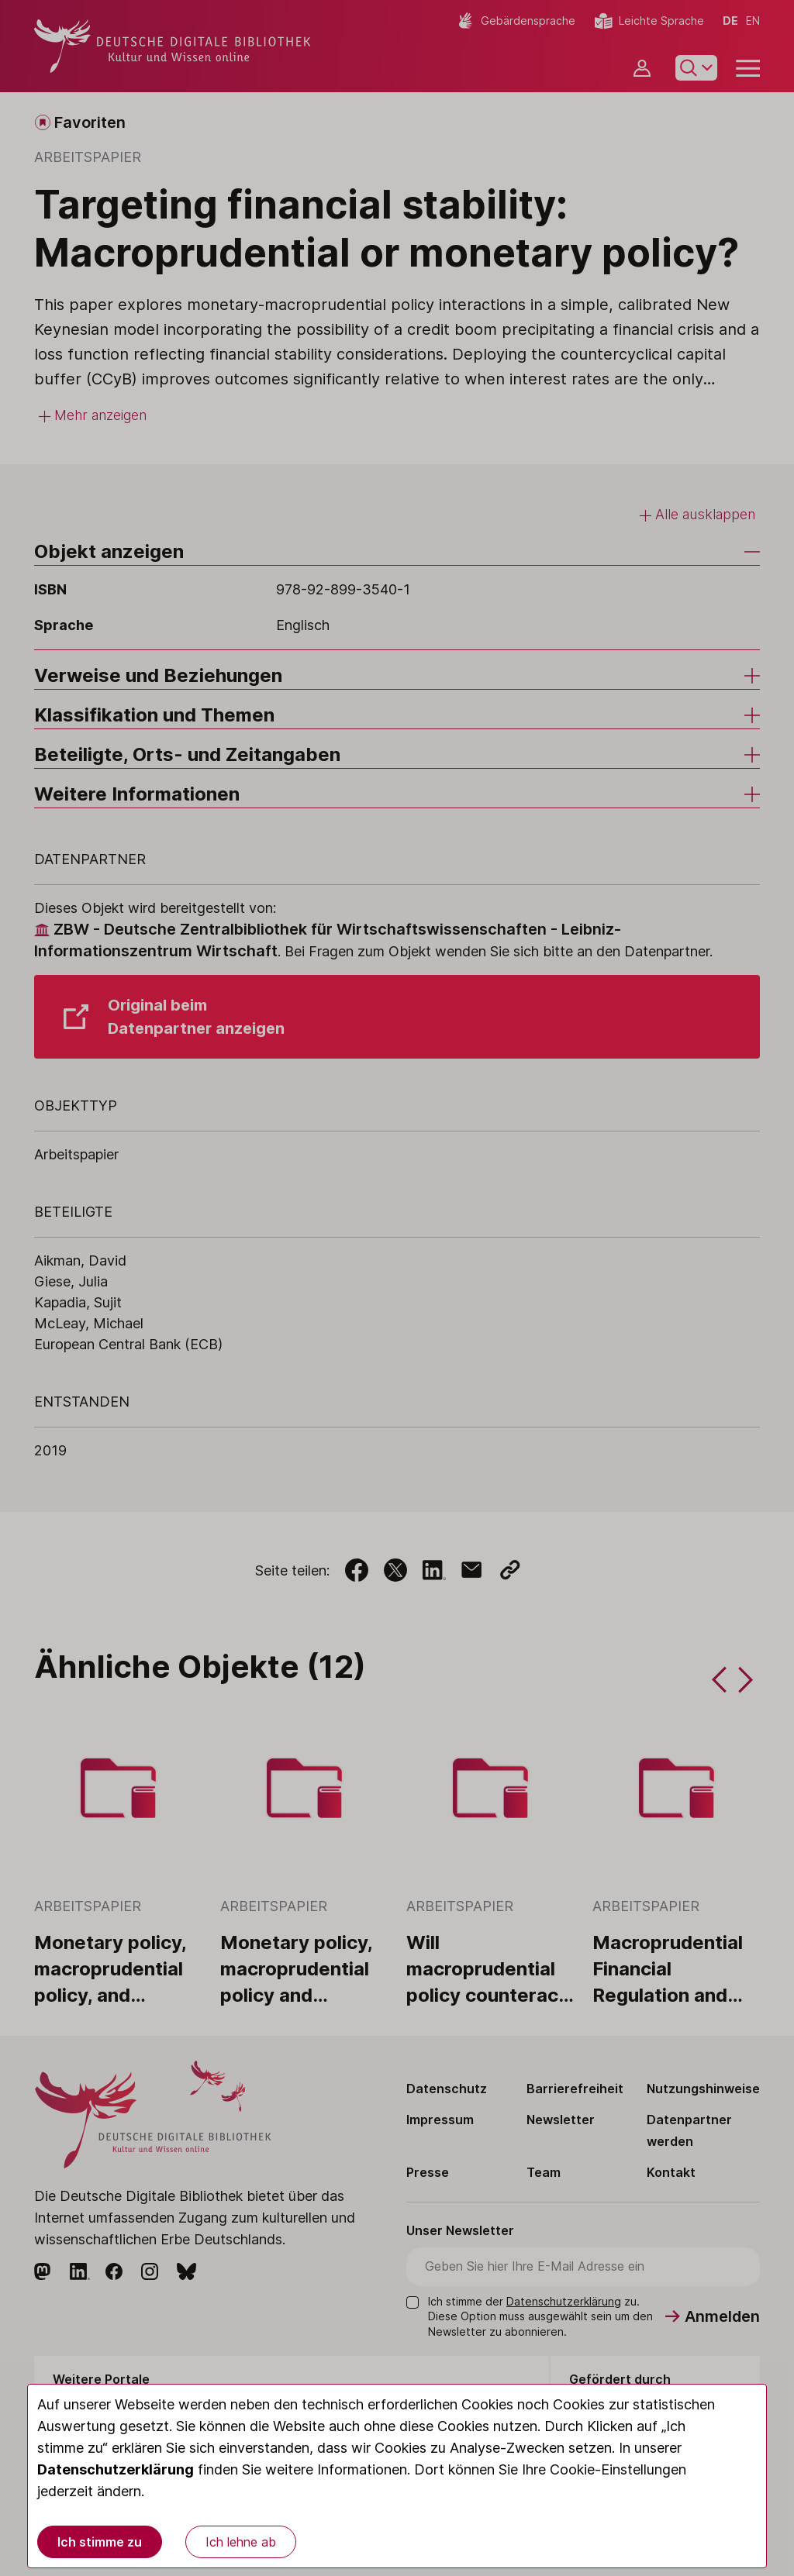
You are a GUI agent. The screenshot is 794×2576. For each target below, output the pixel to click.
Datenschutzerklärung (115, 2469)
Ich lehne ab (240, 2542)
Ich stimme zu (99, 2542)
